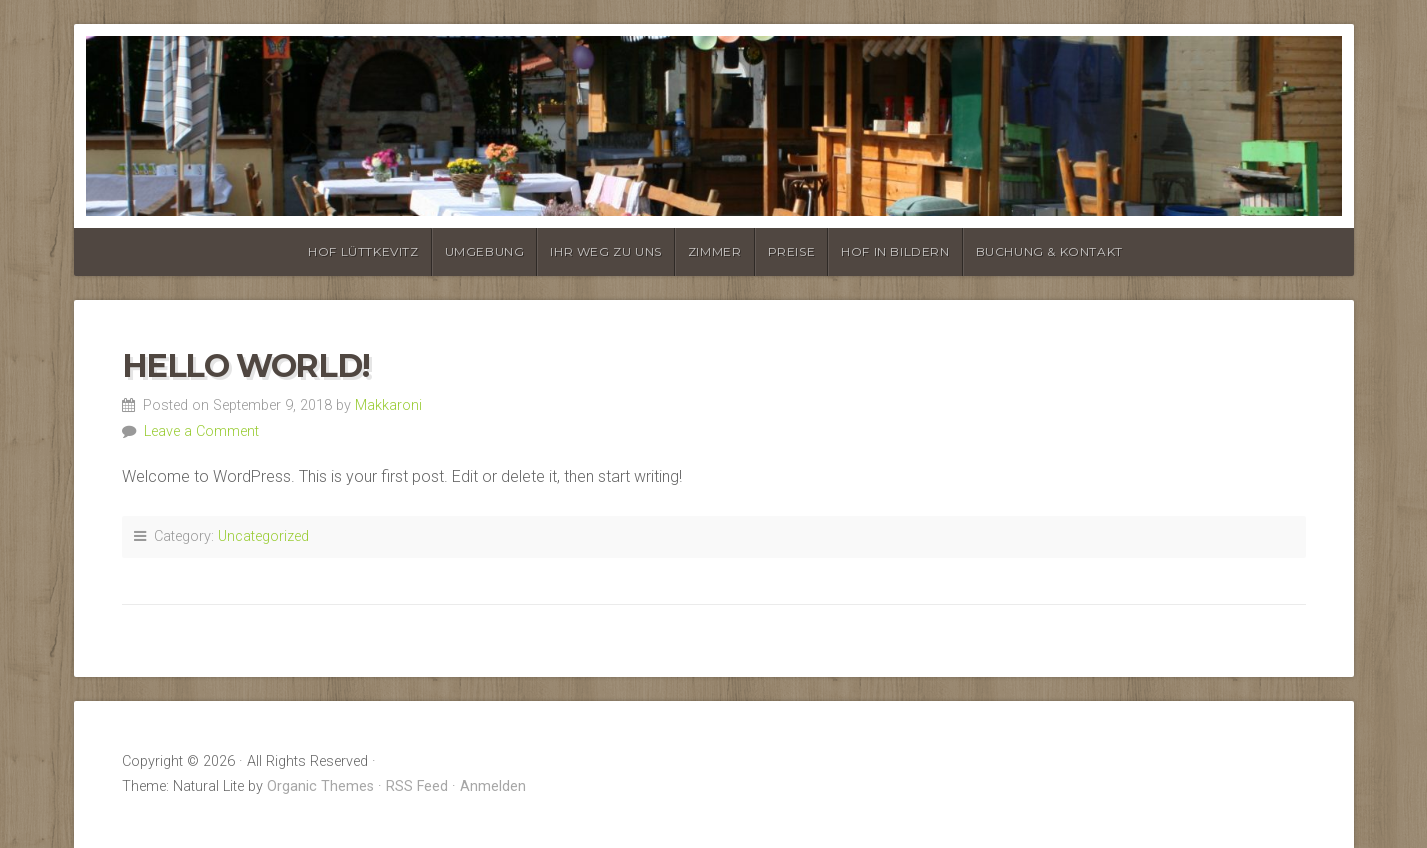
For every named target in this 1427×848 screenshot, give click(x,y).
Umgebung (485, 251)
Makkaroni (388, 405)
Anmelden (493, 786)
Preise (792, 251)
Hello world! (246, 365)
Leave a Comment (201, 431)
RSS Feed (417, 786)
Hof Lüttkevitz (363, 251)
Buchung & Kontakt (1049, 251)
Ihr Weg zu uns (605, 251)
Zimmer (715, 251)
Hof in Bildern (895, 251)
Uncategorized (263, 536)
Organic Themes (320, 786)
